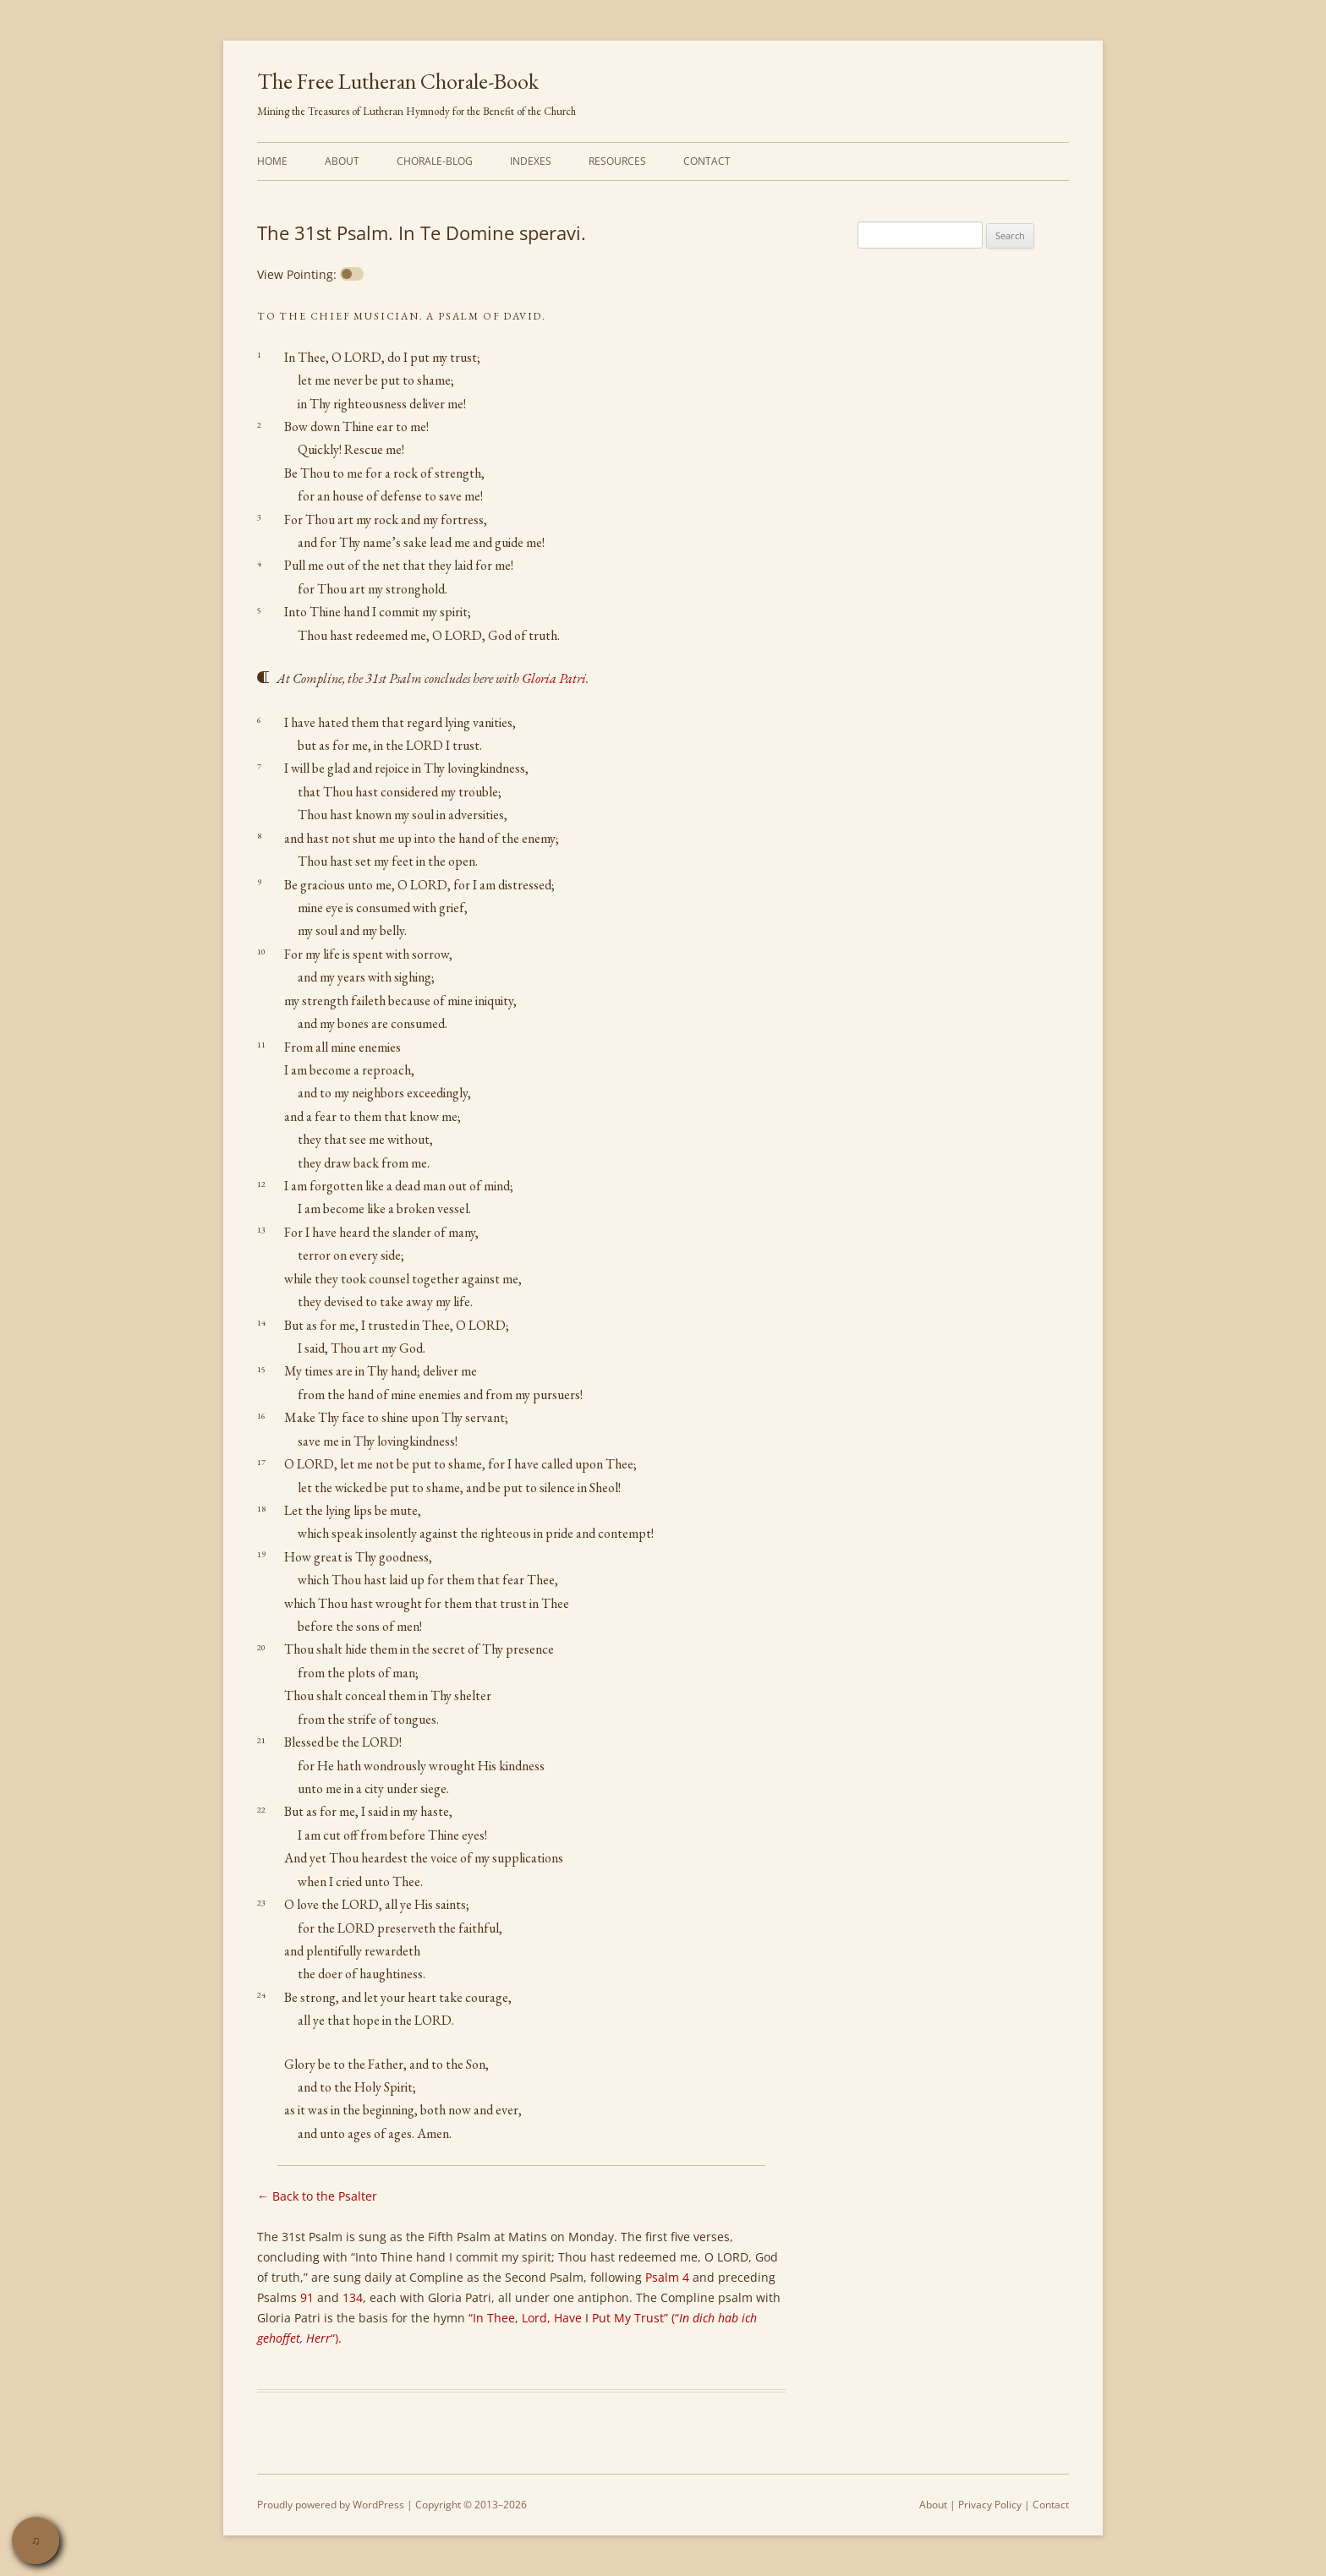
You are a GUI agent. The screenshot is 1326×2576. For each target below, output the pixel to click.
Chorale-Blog (435, 161)
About (342, 161)
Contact (707, 161)
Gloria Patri (554, 678)
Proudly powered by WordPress (330, 2504)
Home (272, 161)
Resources (617, 161)
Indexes (530, 161)
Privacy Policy (990, 2504)
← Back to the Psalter (317, 2196)
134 (352, 2297)
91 (307, 2297)
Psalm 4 (667, 2277)
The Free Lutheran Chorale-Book (398, 81)
